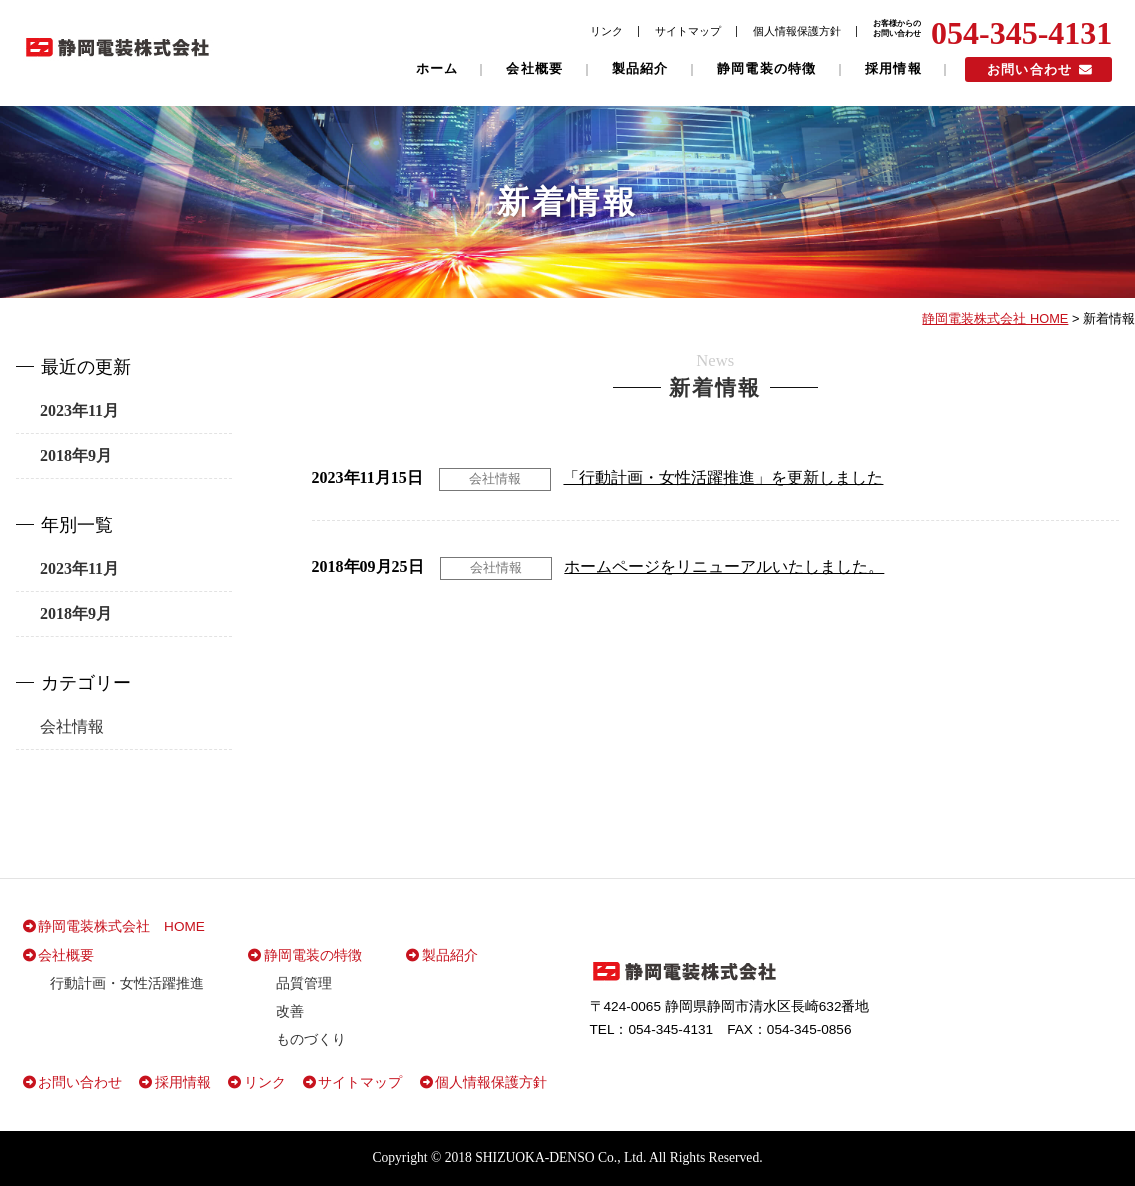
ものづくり (311, 1039)
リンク (606, 31)
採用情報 (893, 68)
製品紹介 (640, 68)
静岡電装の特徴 (767, 68)
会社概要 (534, 68)
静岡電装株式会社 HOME (121, 926)
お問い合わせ (1030, 69)
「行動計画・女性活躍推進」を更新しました (723, 477)
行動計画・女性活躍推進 (127, 983)
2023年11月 (79, 410)
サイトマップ (688, 31)
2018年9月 (76, 455)
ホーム (437, 68)
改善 (290, 1011)
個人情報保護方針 (797, 31)
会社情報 (495, 478)
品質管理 (304, 983)
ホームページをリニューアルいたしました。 (724, 566)
